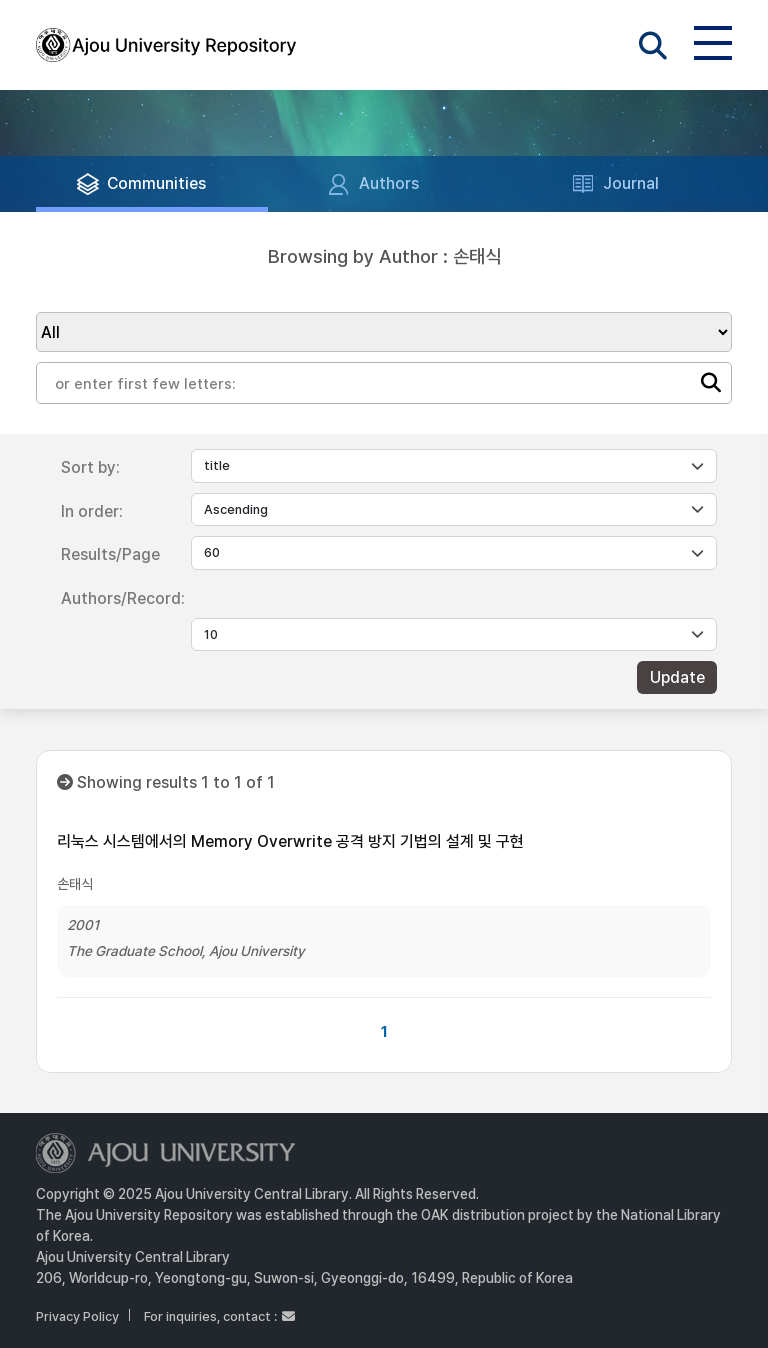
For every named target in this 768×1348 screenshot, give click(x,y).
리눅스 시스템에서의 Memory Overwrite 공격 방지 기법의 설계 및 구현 (290, 841)
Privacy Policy (77, 1316)
